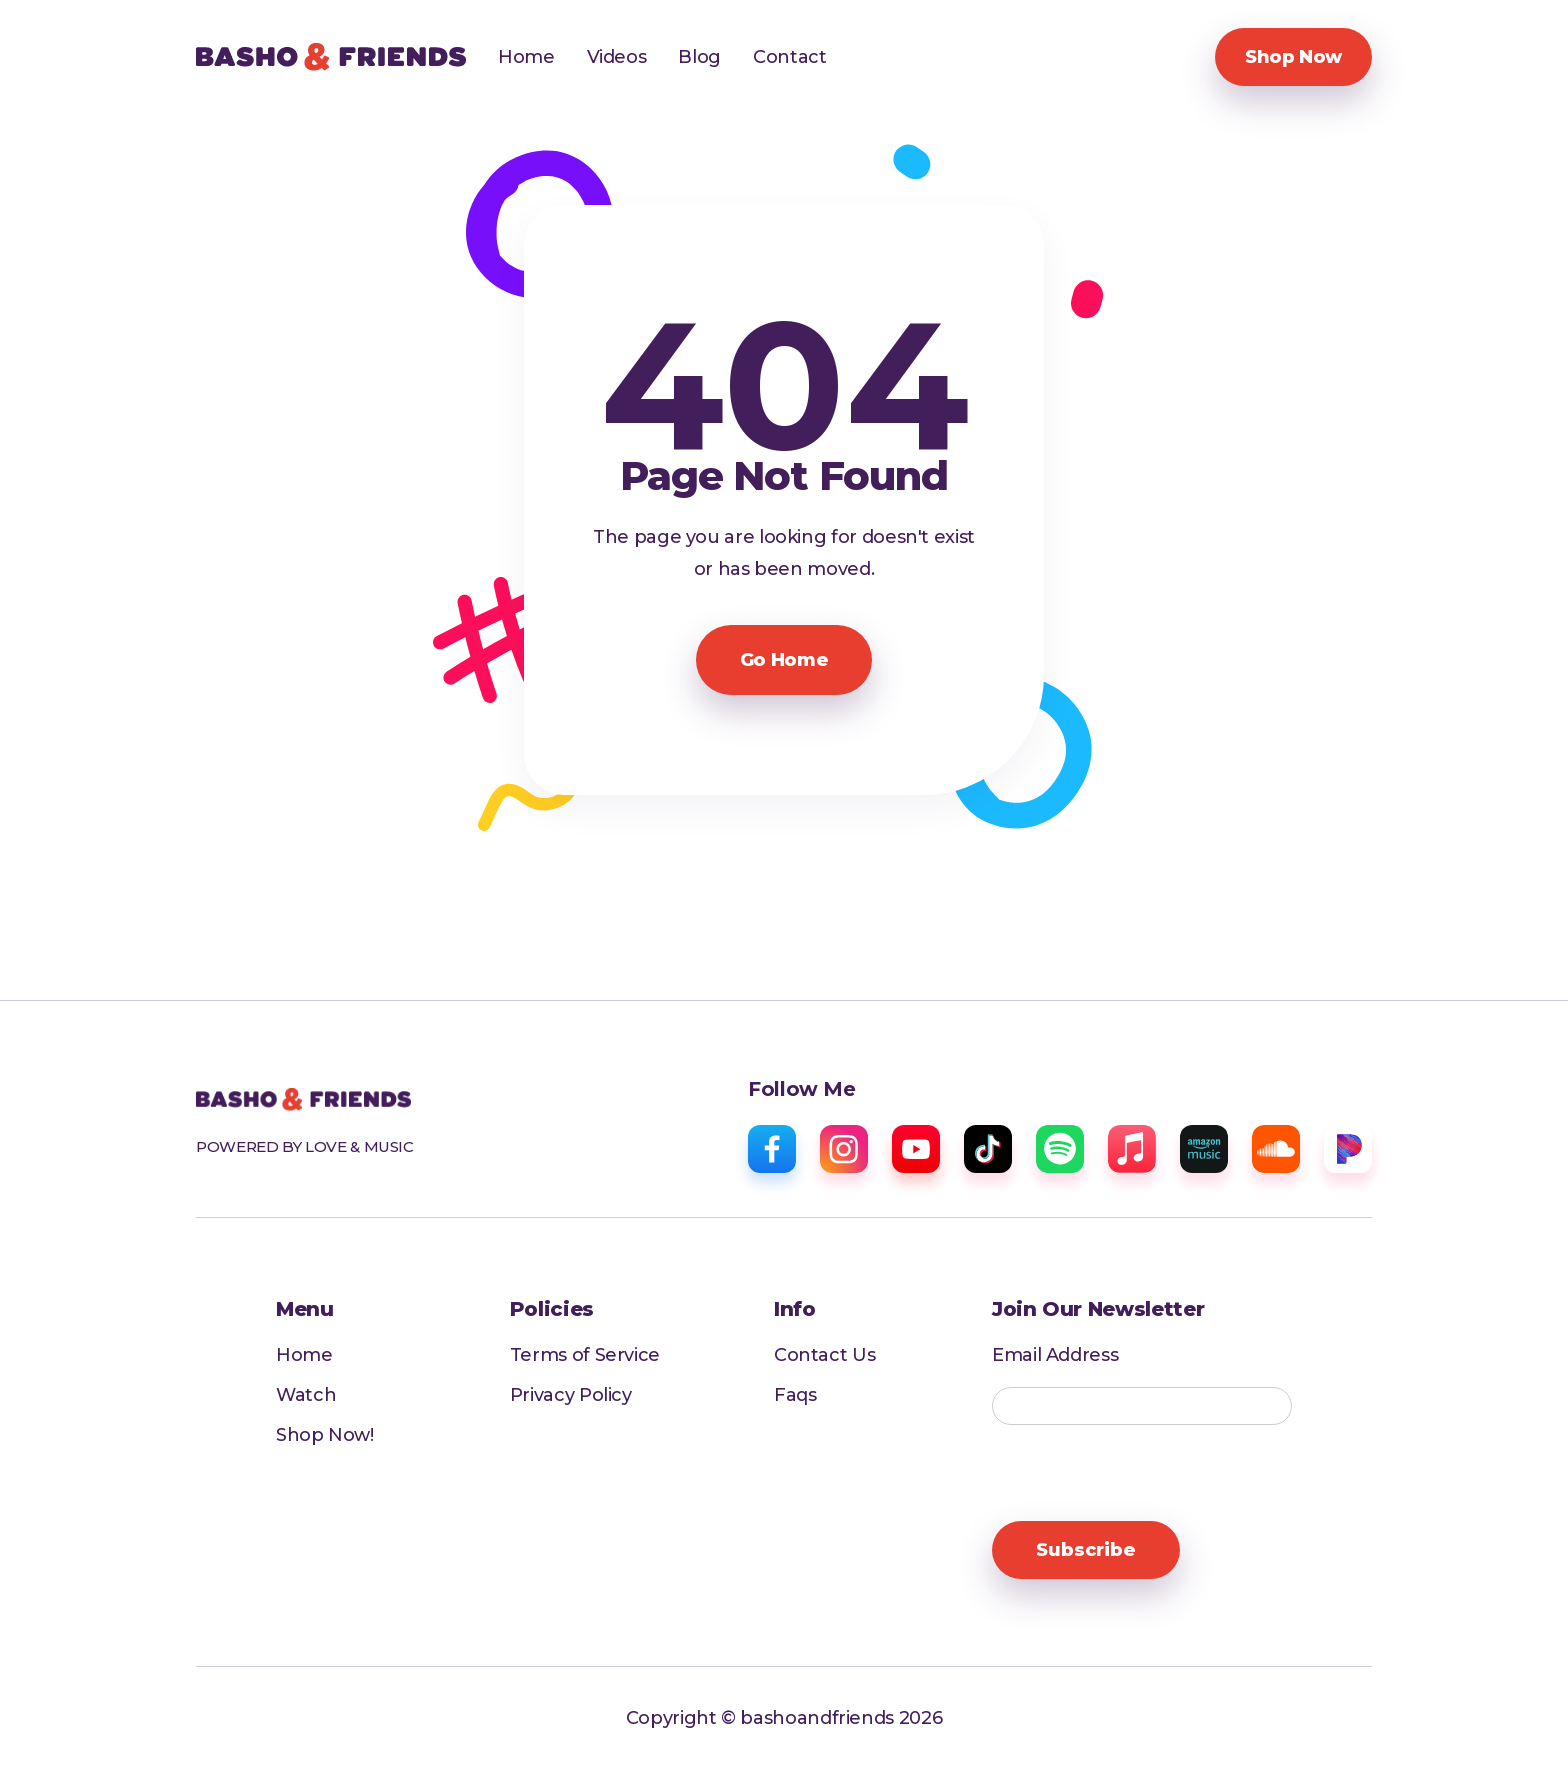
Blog (699, 57)
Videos (617, 57)
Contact (789, 57)
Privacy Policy (571, 1395)
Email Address (1055, 1355)
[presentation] (1144, 1474)
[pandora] (1348, 1149)
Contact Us (824, 1355)
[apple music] (1132, 1149)
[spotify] (1060, 1149)
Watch (306, 1395)
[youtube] (916, 1149)
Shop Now (1293, 57)
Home (526, 57)
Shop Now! (325, 1435)
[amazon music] (1204, 1149)
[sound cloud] (1276, 1149)
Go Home (784, 660)
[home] (331, 57)
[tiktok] (988, 1149)
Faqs (795, 1395)
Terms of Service (585, 1355)
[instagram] (844, 1149)
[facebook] (772, 1149)
